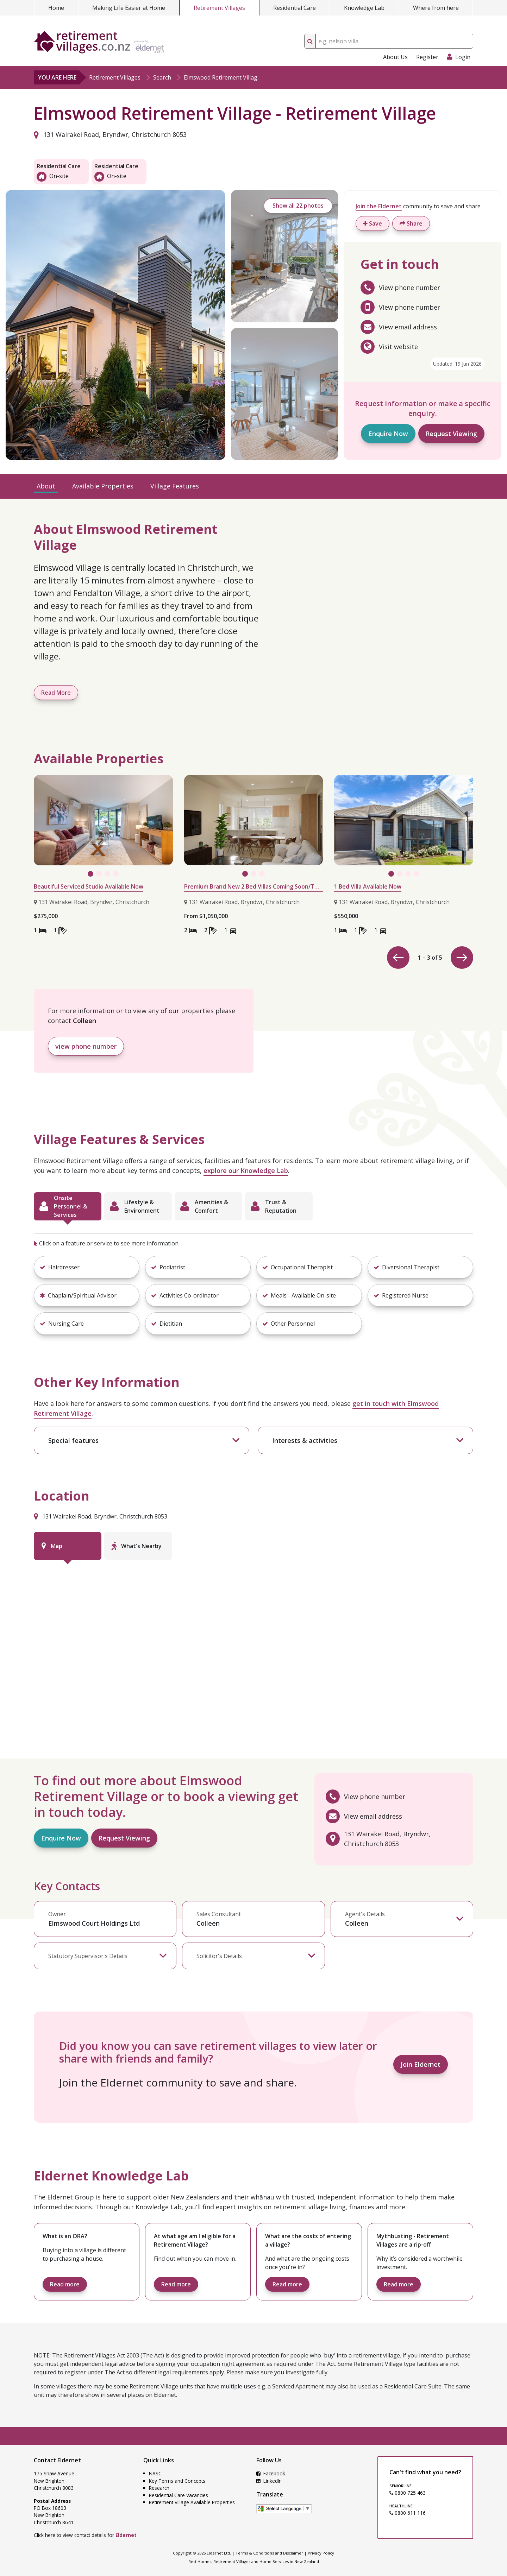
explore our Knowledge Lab (246, 1170)
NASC (155, 2473)
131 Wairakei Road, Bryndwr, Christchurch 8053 (110, 134)
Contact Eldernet (57, 2460)
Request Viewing (451, 433)
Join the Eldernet (379, 206)
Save (372, 223)
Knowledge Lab (364, 8)
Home (56, 8)
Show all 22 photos (298, 206)
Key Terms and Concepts (177, 2480)
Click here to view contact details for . (86, 2535)
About (46, 486)
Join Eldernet (420, 2064)
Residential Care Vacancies (178, 2495)
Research (159, 2488)
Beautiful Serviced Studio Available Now (88, 886)
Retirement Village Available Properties (192, 2502)
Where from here (436, 8)
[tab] (67, 1206)
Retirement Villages (219, 8)
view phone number (86, 1046)
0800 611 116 (407, 2512)
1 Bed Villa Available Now (367, 886)
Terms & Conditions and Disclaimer (269, 2553)
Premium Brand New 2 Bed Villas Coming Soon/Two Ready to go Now (253, 886)
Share (411, 223)
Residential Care (294, 8)
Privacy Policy (321, 2553)
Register (427, 57)
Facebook (270, 2473)
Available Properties (102, 486)
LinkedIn (269, 2480)
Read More (56, 692)
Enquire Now (388, 433)
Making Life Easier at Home (128, 8)
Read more (65, 2284)
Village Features (174, 486)
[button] (86, 1267)
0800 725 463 (407, 2492)
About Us (395, 57)
